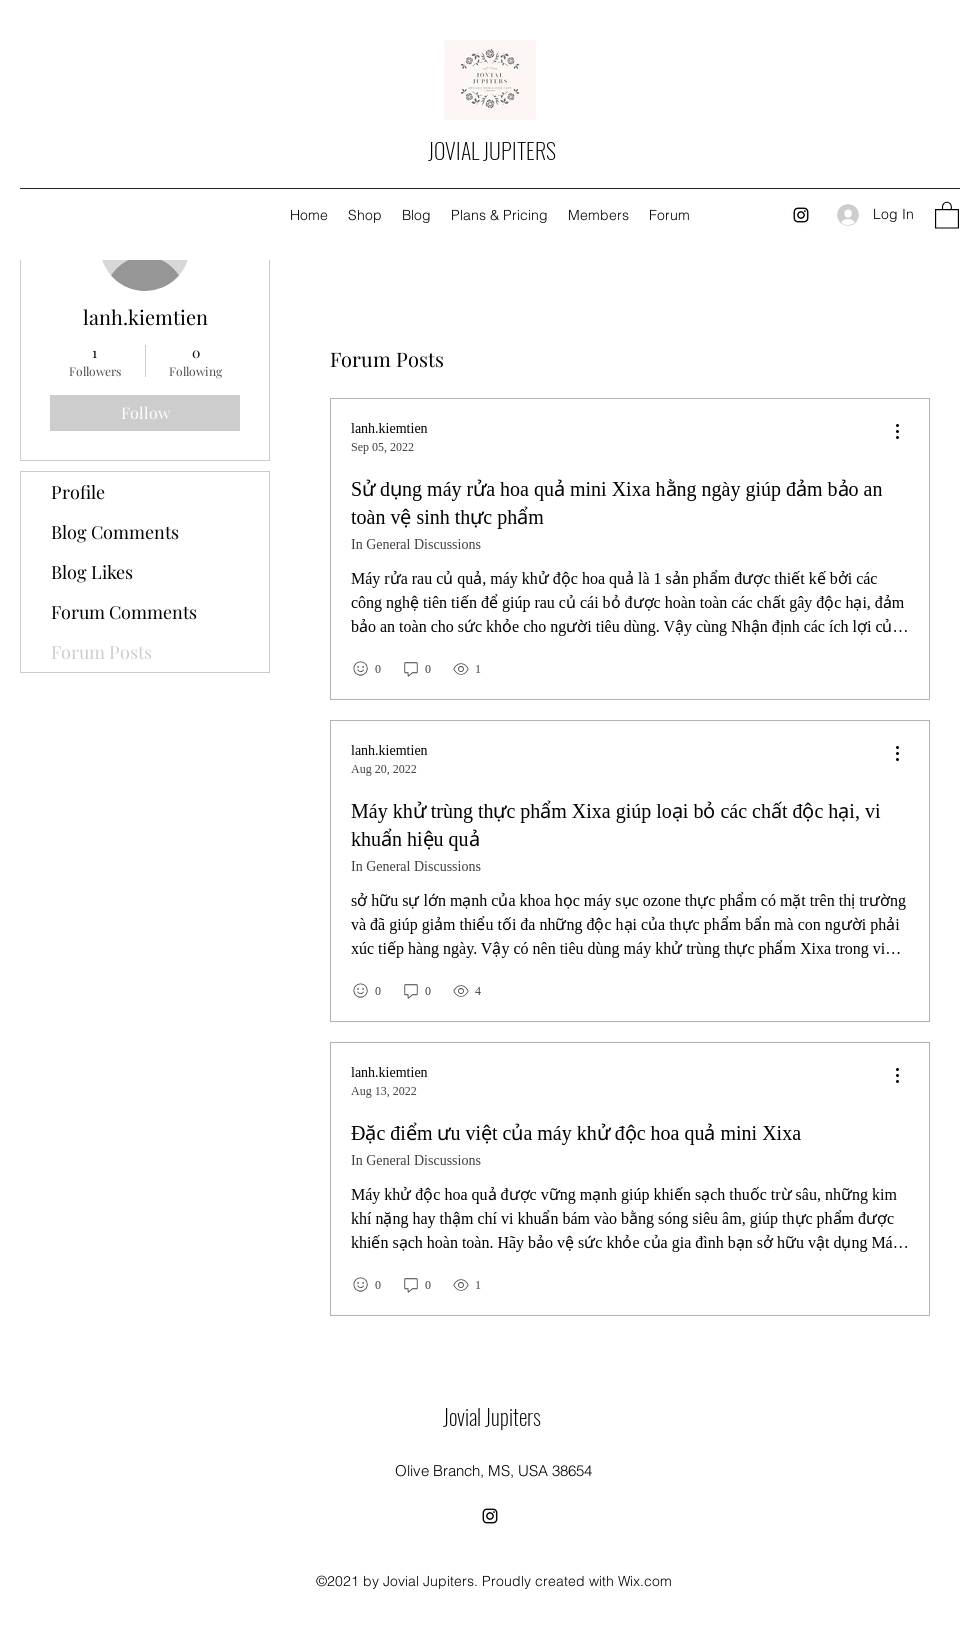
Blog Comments (115, 532)
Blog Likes (92, 572)
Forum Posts (101, 652)
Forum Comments (124, 612)
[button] (947, 214)
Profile (78, 492)
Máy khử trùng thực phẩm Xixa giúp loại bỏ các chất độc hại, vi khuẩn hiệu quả (615, 825)
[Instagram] (801, 215)
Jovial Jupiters (492, 1416)
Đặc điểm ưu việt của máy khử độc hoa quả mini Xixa (576, 1133)
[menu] (897, 432)
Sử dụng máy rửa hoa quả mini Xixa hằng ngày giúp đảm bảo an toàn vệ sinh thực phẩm (616, 503)
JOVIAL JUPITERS (492, 150)
